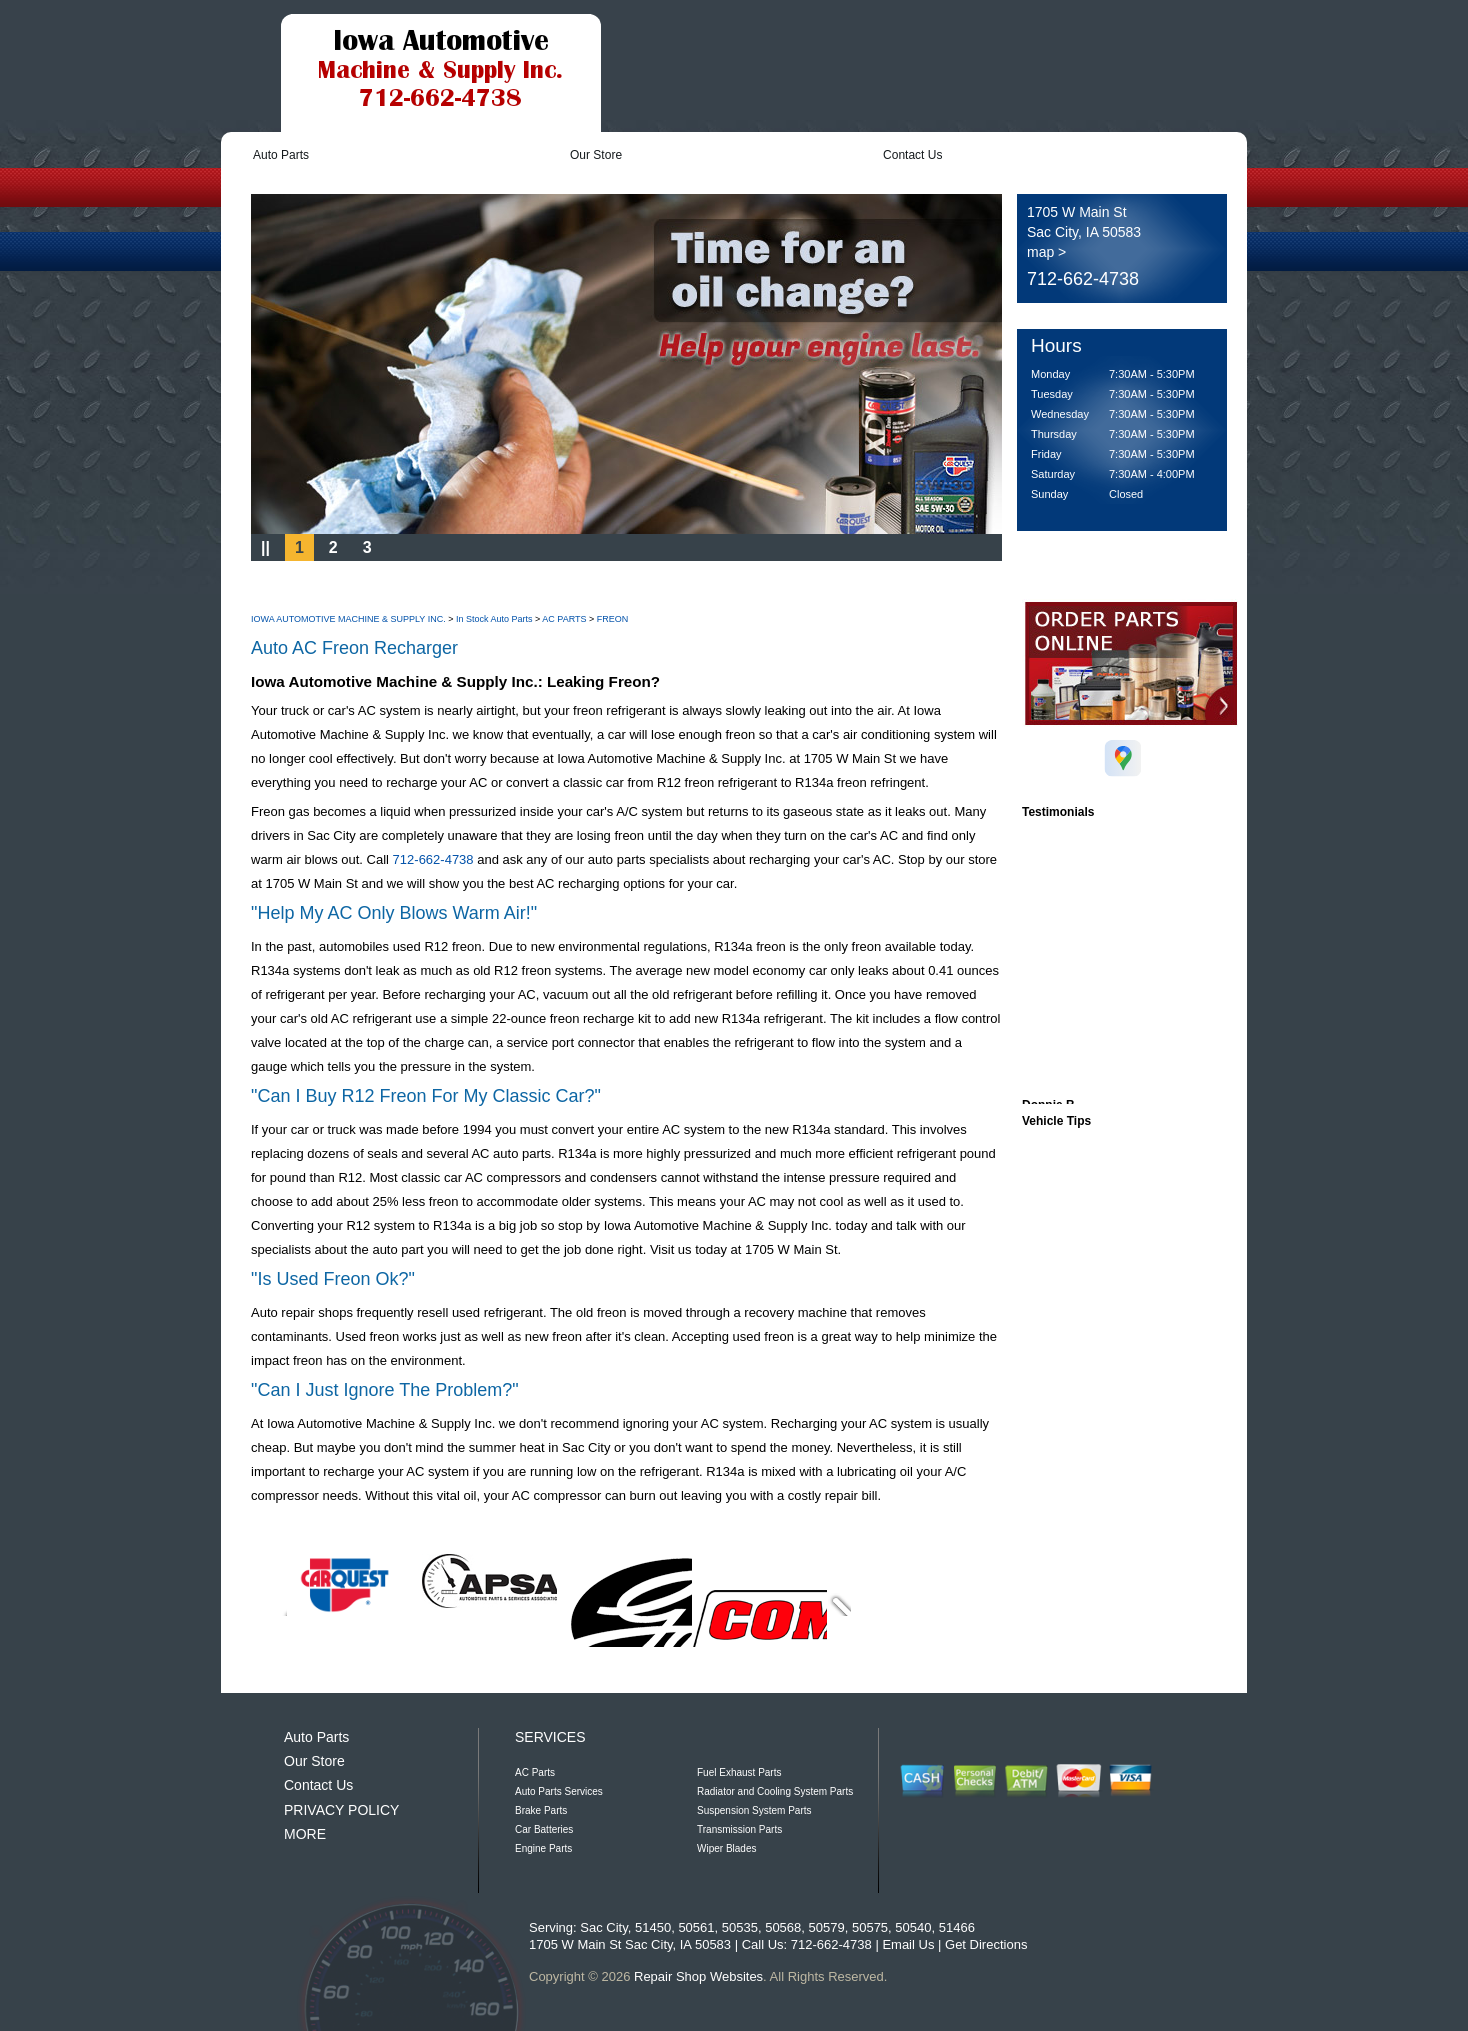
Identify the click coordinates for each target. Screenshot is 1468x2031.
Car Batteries (544, 1829)
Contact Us (912, 155)
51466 (957, 1927)
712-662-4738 (1083, 279)
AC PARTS (564, 619)
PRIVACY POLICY (341, 1810)
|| (265, 547)
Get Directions (986, 1944)
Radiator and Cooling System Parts (775, 1791)
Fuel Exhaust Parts (739, 1772)
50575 (870, 1927)
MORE (305, 1834)
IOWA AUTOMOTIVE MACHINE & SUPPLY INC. (348, 619)
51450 (653, 1927)
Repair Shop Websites (698, 1976)
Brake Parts (541, 1810)
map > (1046, 252)
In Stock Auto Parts (494, 619)
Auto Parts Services (559, 1791)
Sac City (603, 1927)
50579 (827, 1927)
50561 (696, 1927)
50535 (740, 1927)
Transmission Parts (739, 1829)
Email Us (908, 1944)
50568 (783, 1927)
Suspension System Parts (754, 1810)
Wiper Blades (726, 1848)
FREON (613, 619)
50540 (913, 1927)
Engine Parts (543, 1848)
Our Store (596, 155)
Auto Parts (281, 155)
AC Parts (535, 1772)
